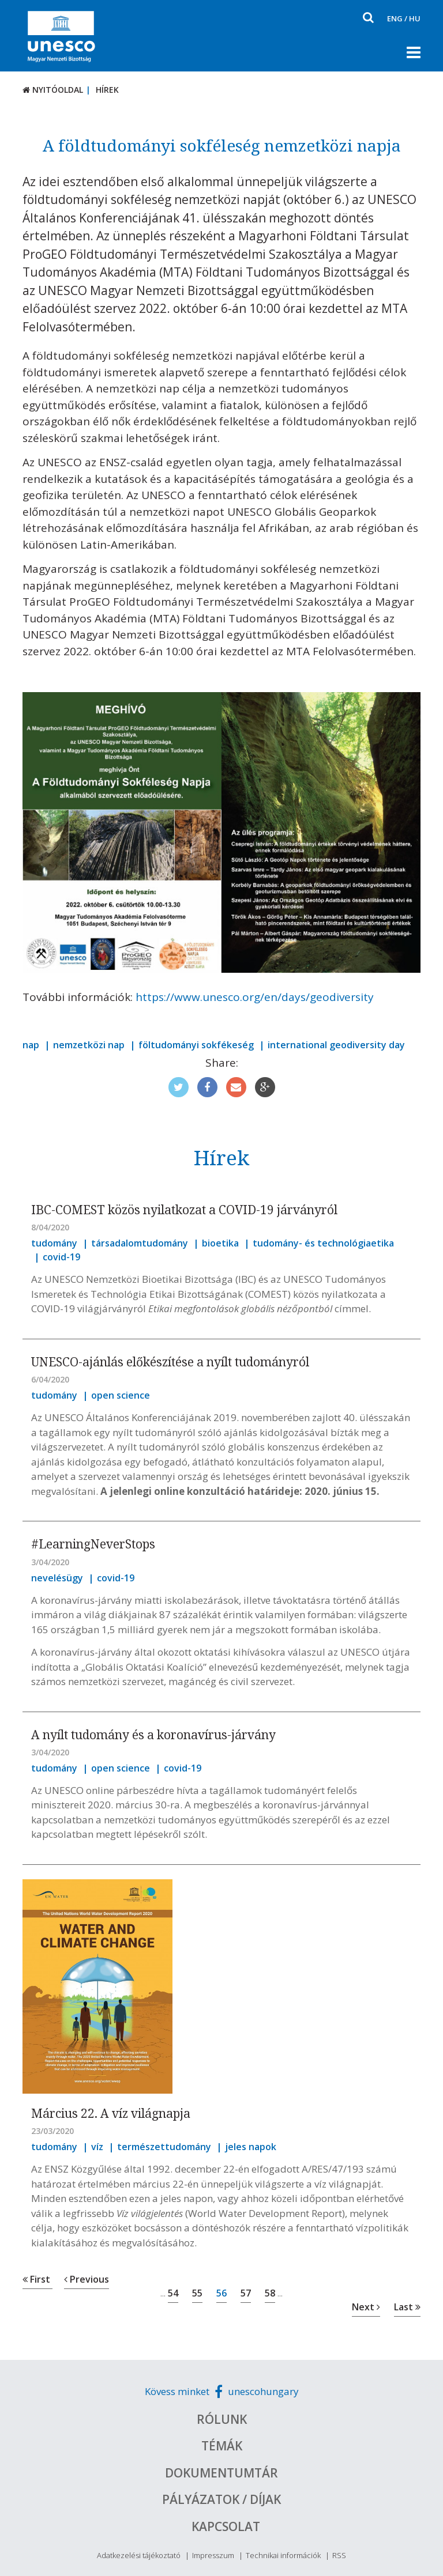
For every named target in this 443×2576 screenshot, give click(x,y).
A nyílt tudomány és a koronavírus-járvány (153, 1735)
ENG (395, 18)
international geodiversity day (336, 1044)
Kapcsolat (226, 2526)
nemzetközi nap (89, 1044)
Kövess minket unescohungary (222, 2391)
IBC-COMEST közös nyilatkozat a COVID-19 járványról (184, 1210)
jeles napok (250, 2146)
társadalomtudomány (139, 1243)
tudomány (54, 1243)
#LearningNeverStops (93, 1544)
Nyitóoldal (52, 89)
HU (415, 18)
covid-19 (61, 1257)
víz (97, 2146)
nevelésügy (57, 1578)
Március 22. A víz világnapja (110, 2113)
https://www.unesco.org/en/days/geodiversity (255, 996)
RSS (339, 2555)
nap (30, 1044)
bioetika (220, 1243)
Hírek (107, 89)
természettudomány (164, 2146)
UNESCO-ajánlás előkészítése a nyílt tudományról (170, 1362)
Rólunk (222, 2419)
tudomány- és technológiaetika (323, 1243)
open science (120, 1395)
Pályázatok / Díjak (221, 2499)
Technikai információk (283, 2555)
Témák (221, 2446)
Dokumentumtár (221, 2473)
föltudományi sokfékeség (196, 1044)
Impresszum (213, 2555)
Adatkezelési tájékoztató (139, 2555)
